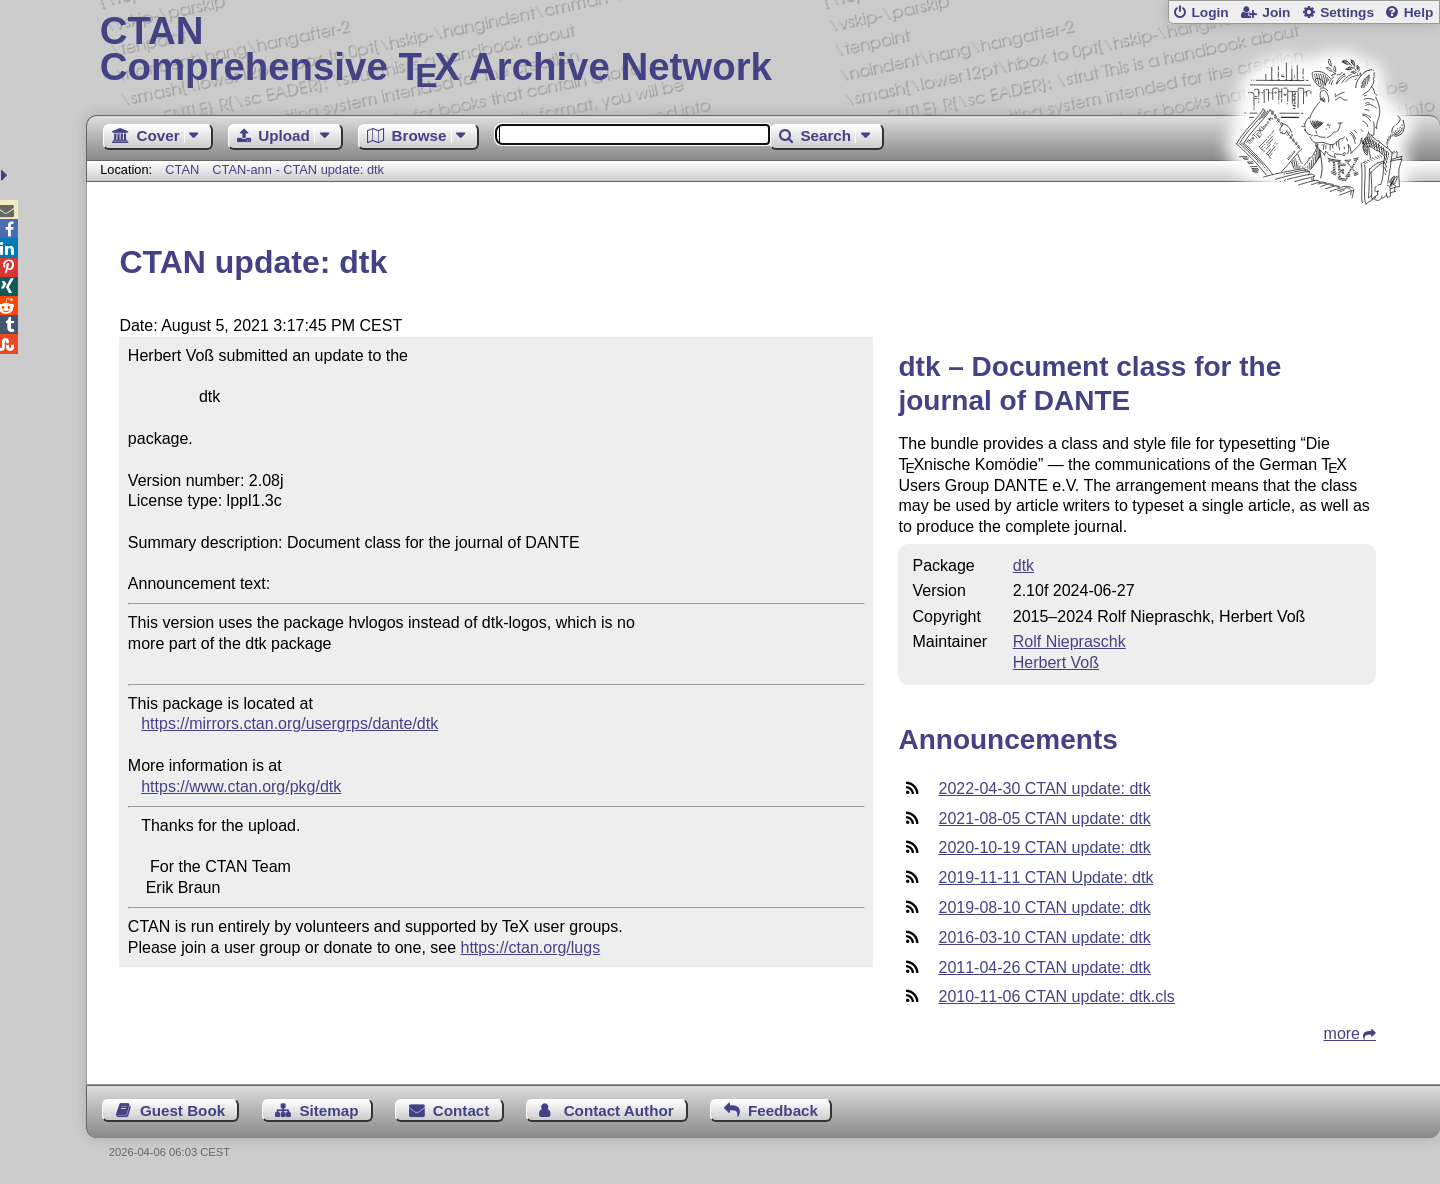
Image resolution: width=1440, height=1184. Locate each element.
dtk (1023, 565)
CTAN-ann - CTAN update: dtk (298, 169)
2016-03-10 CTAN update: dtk (1044, 937)
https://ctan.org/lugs (531, 947)
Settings (1347, 12)
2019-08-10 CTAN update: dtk (1044, 907)
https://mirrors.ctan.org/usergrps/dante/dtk (289, 723)
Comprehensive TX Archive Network (763, 50)
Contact (461, 1110)
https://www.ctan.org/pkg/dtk (241, 786)
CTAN (182, 169)
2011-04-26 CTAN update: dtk (1044, 967)
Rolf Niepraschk (1069, 641)
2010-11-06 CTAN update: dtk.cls (1056, 996)
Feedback (783, 1110)
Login (1209, 12)
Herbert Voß (1056, 662)
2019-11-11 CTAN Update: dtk (1045, 877)
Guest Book (182, 1110)
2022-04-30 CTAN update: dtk (1044, 788)
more (1342, 1033)
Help (1419, 12)
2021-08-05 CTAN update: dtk (1044, 818)
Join (1276, 12)
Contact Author (619, 1110)
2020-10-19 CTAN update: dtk (1044, 847)
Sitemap (328, 1110)
